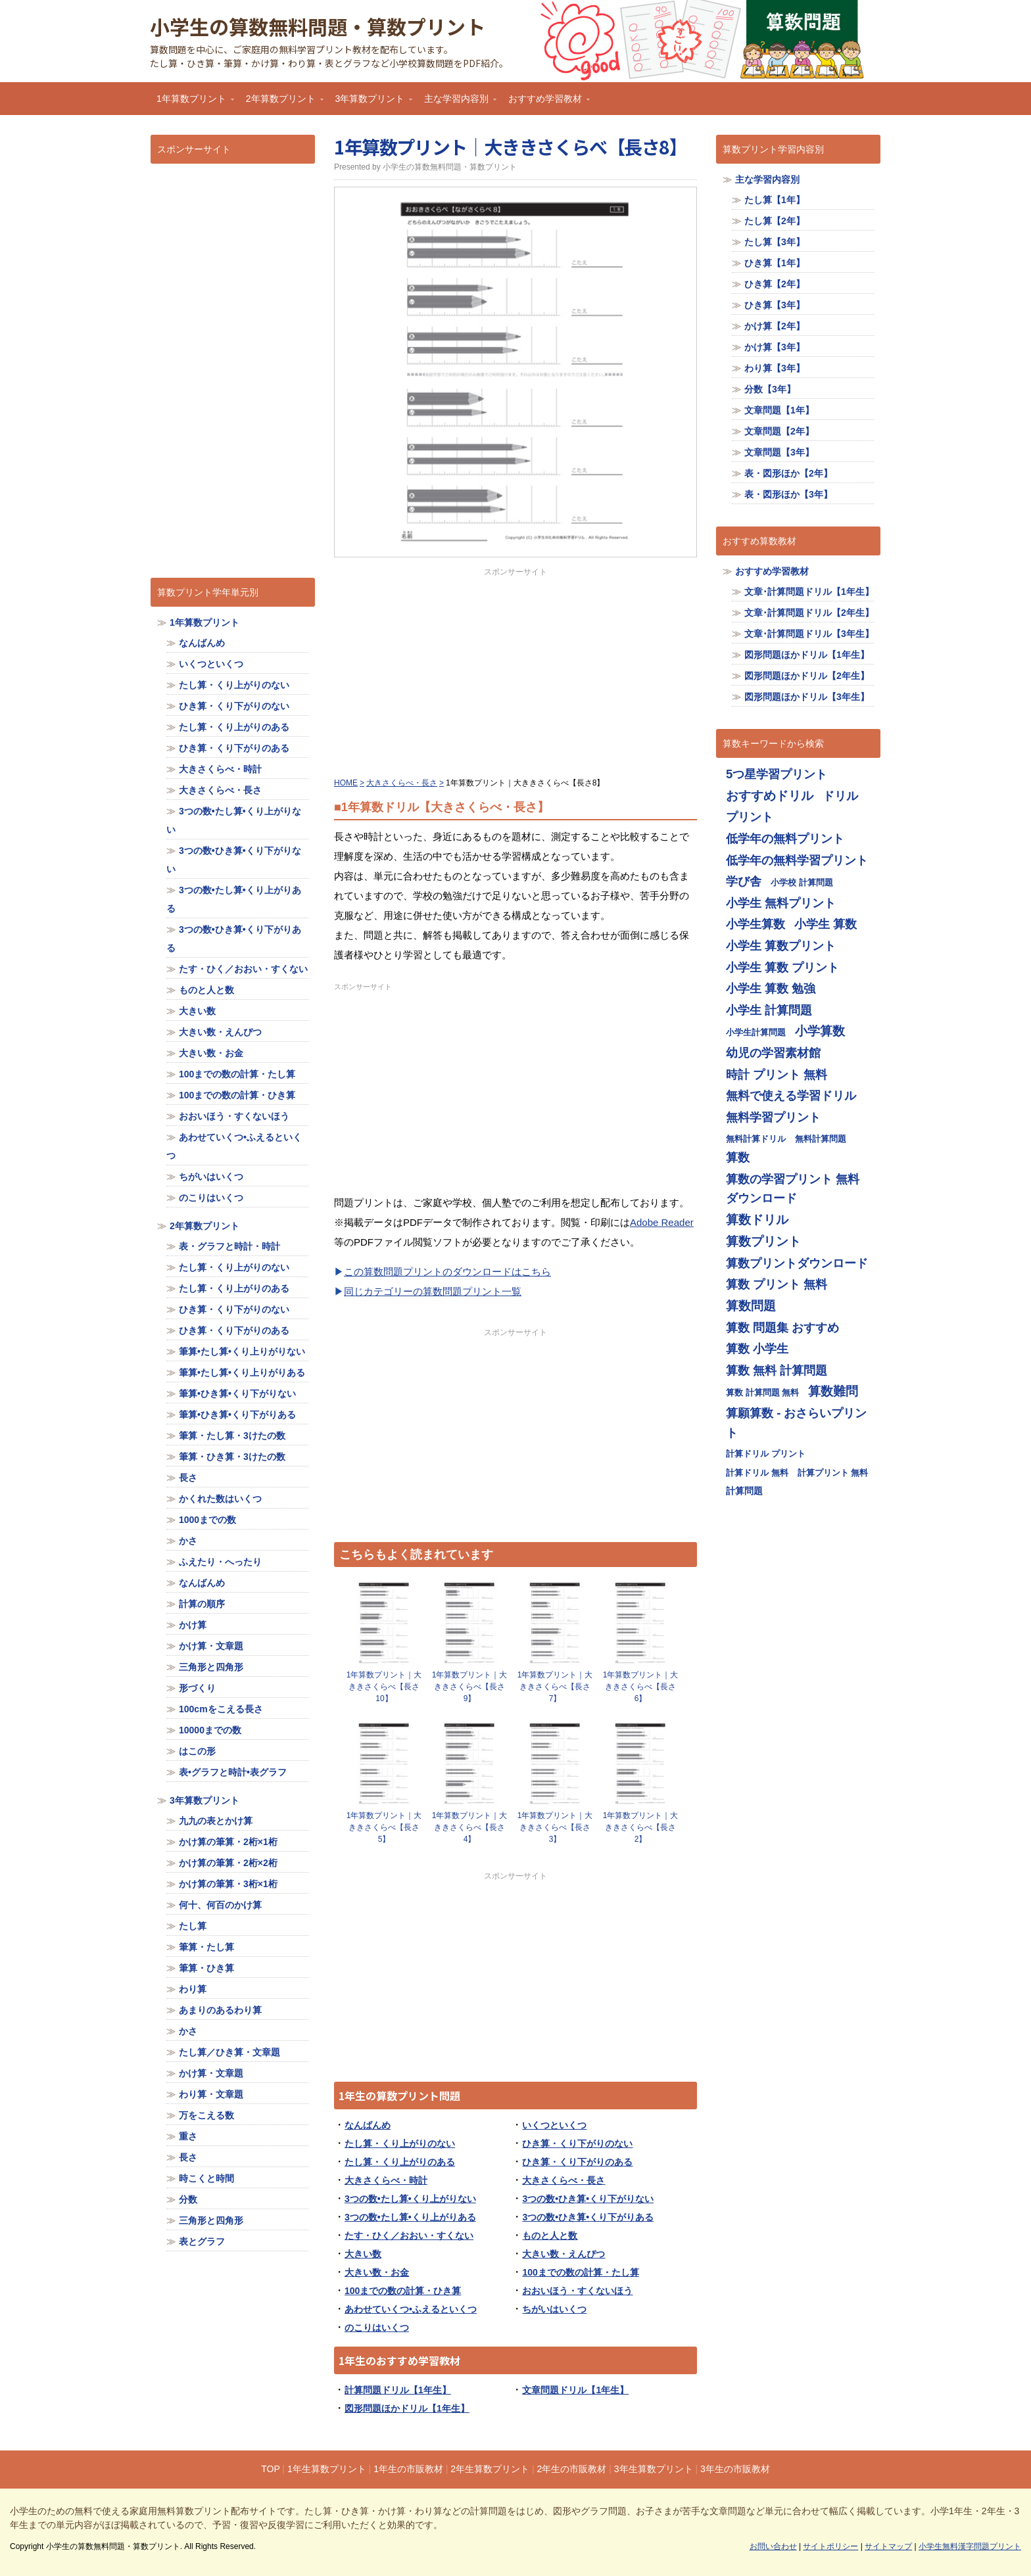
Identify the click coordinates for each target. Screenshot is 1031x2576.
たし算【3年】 (774, 242)
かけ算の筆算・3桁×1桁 (228, 1884)
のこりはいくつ (377, 2327)
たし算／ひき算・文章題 (229, 2052)
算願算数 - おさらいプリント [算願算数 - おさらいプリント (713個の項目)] (796, 1423)
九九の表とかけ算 (215, 1820)
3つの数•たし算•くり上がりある (410, 2217)
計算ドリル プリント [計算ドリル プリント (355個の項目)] (765, 1454)
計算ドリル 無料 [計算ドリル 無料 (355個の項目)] (757, 1473)
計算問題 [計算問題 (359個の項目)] (744, 1491)
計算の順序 (202, 1604)
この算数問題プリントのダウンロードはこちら (447, 1271)
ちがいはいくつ (554, 2309)
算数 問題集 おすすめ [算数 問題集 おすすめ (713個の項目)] (782, 1327)
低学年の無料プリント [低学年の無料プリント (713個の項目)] (785, 838)
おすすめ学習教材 (546, 102)
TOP (270, 2469)
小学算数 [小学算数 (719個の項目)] (820, 1031)
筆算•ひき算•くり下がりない (237, 1393)
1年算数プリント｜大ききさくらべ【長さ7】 (555, 1686)
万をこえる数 (206, 2115)
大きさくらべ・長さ (563, 2180)
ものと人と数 (549, 2235)
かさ (188, 1540)
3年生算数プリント (653, 2469)
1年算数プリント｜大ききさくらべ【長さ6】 (641, 1686)
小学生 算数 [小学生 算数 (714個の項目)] (825, 924)
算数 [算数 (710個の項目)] (738, 1157)
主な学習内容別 (457, 102)
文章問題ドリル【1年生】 (575, 2390)
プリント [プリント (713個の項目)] (749, 817)
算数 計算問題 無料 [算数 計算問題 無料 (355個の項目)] (762, 1392)
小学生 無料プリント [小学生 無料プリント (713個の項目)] (781, 903)
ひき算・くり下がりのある (577, 2162)
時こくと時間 (206, 2178)
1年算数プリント (192, 102)
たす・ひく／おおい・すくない (409, 2235)
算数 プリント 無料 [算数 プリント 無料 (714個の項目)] (776, 1284)
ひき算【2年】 (774, 284)
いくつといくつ (554, 2125)
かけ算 (192, 1625)
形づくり (197, 1688)
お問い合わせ (773, 2546)
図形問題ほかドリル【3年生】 (806, 696)
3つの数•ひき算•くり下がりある (588, 2217)
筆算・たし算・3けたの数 (232, 1435)
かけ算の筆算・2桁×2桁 (228, 1863)
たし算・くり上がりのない (400, 2143)
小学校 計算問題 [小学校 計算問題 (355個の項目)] (802, 882)
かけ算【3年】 (774, 347)
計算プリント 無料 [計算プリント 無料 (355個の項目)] (833, 1473)
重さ (188, 2136)
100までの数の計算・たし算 (580, 2272)
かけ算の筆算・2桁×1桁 (228, 1842)
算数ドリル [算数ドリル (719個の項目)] (757, 1220)
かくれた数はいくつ (220, 1498)
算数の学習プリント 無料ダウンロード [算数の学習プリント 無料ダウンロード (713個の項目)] (792, 1189)
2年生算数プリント (489, 2469)
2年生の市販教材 (572, 2469)
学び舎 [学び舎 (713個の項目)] (743, 881)
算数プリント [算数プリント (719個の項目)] (763, 1241)
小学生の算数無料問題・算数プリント (317, 26)
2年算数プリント (281, 102)
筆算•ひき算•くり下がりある (237, 1414)
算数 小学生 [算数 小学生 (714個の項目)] (757, 1348)
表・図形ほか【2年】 (788, 473)
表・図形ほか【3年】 (788, 494)
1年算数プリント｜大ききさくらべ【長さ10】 (384, 1686)
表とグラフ (202, 2241)
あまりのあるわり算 (220, 2010)
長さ (188, 1477)
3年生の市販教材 (735, 2469)
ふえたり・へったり (220, 1562)
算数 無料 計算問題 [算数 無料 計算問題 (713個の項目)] (776, 1370)
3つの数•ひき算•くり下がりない (588, 2198)
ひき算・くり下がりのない (577, 2143)
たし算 (192, 1926)
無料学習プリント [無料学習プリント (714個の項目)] (773, 1117)
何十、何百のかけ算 (220, 1905)
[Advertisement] (515, 670)
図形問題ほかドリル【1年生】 (407, 2408)
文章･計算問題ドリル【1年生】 (809, 591)
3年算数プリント (371, 102)
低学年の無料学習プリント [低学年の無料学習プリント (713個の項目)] (797, 860)
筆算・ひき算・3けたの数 (232, 1456)
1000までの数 (207, 1519)
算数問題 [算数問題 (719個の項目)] (751, 1306)
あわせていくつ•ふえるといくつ (411, 2309)
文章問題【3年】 (779, 452)
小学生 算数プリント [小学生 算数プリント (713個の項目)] (781, 945)
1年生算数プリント (326, 2469)
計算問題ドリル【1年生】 (398, 2390)
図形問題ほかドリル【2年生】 (806, 675)
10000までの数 (210, 1730)
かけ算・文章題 (211, 1646)
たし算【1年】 (774, 200)
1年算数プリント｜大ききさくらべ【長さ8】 (510, 146)
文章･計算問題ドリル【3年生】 (809, 633)
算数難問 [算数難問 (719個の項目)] (833, 1391)
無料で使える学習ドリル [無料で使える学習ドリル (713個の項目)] (791, 1095)
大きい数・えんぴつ (563, 2254)
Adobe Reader (662, 1222)
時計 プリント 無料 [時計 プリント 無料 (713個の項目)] (776, 1074)
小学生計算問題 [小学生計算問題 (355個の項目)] (756, 1032)
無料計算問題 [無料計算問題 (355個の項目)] (820, 1139)
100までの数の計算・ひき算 (403, 2290)
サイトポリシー (830, 2546)
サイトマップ (888, 2546)
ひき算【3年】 (774, 305)
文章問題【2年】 (779, 431)
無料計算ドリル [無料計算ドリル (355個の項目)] (756, 1139)
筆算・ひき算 (206, 1968)
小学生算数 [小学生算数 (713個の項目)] (755, 924)
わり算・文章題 (211, 2094)
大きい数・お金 (377, 2272)
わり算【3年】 (774, 368)
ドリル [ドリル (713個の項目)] (840, 796)
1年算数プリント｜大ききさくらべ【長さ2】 (641, 1827)
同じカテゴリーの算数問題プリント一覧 (432, 1291)
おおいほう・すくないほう (577, 2290)
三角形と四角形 (211, 1667)
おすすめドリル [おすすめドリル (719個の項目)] (769, 796)
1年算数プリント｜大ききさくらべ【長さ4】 (470, 1827)
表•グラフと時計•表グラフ (233, 1772)
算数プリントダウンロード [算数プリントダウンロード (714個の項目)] (797, 1263)
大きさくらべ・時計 (386, 2180)
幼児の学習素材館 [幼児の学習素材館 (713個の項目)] (773, 1053)
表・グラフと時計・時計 (229, 1246)
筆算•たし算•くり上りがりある (242, 1372)
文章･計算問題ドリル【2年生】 (809, 612)
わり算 (192, 1989)
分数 (188, 2199)
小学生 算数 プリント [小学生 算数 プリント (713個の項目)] (782, 967)
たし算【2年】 (774, 221)
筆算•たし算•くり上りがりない (242, 1351)
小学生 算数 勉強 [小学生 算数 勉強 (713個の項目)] (770, 988)
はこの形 (197, 1751)
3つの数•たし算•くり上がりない (410, 2198)
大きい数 (363, 2254)
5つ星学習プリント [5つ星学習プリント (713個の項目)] (776, 774)
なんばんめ (368, 2125)
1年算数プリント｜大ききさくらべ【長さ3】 (555, 1827)
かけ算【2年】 (774, 326)
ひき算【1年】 (774, 263)
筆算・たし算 (206, 1947)
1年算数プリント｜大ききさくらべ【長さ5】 (384, 1827)
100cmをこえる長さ (221, 1709)
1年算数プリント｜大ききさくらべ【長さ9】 (470, 1686)
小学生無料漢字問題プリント (970, 2546)
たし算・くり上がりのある (400, 2162)
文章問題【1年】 (779, 410)
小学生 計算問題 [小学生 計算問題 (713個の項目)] (769, 1010)
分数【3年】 (770, 389)
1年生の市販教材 (408, 2469)
